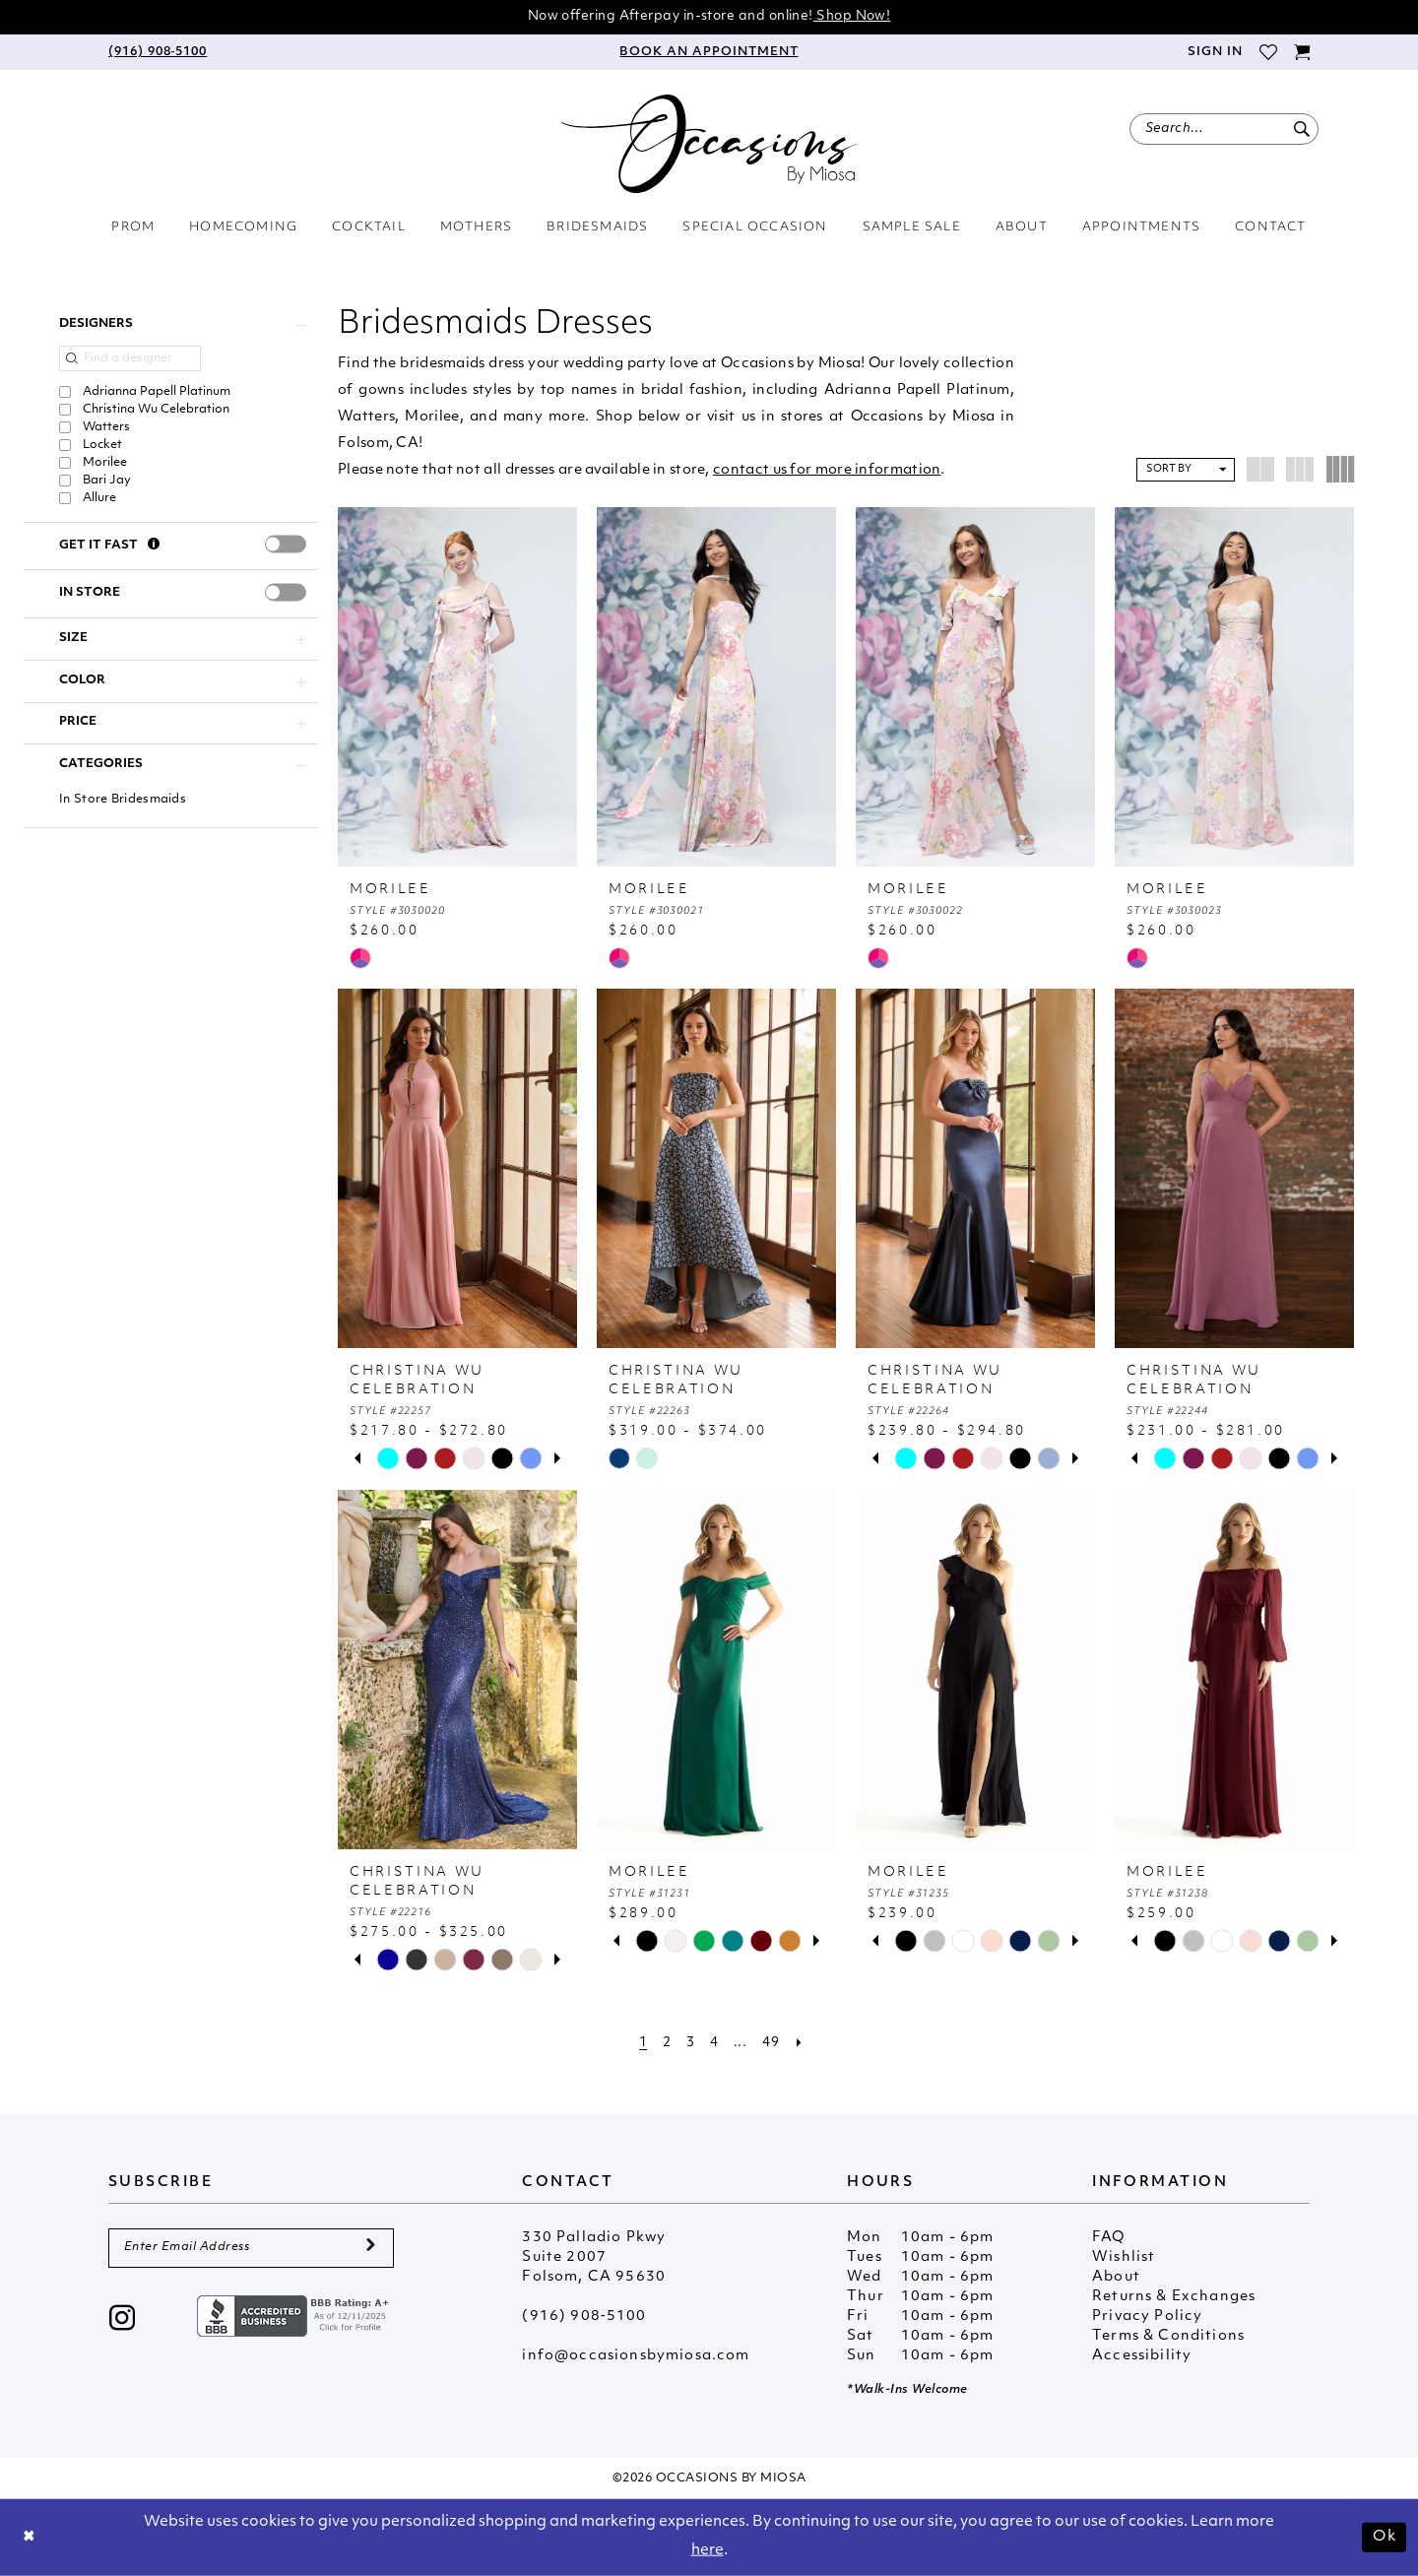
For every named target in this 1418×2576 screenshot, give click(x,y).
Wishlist (1123, 2257)
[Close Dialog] (29, 2537)
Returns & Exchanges (1174, 2296)
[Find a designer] (130, 358)
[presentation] (285, 544)
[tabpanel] (387, 1459)
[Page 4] (714, 2043)
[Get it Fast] (154, 545)
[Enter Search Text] (1224, 129)
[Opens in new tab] (295, 2315)
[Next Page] (799, 2043)
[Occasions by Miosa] (709, 144)
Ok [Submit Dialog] (1384, 2536)
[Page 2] (666, 2043)
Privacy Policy (1147, 2316)
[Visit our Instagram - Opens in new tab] (122, 2319)
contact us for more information (826, 470)
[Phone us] (157, 52)
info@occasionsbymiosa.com (635, 2356)
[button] (1214, 52)
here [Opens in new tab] (707, 2551)
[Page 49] (770, 2043)
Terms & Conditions (1168, 2336)
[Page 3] (689, 2043)
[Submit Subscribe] (371, 2248)
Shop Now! (852, 16)
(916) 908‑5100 (584, 2316)
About (1116, 2277)
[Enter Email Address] (251, 2248)
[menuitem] (157, 52)
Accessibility (1142, 2356)
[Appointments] (709, 52)
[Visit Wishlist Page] (1268, 52)
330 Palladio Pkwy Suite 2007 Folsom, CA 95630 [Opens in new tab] (594, 2257)
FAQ (1109, 2237)
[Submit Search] (1301, 129)
